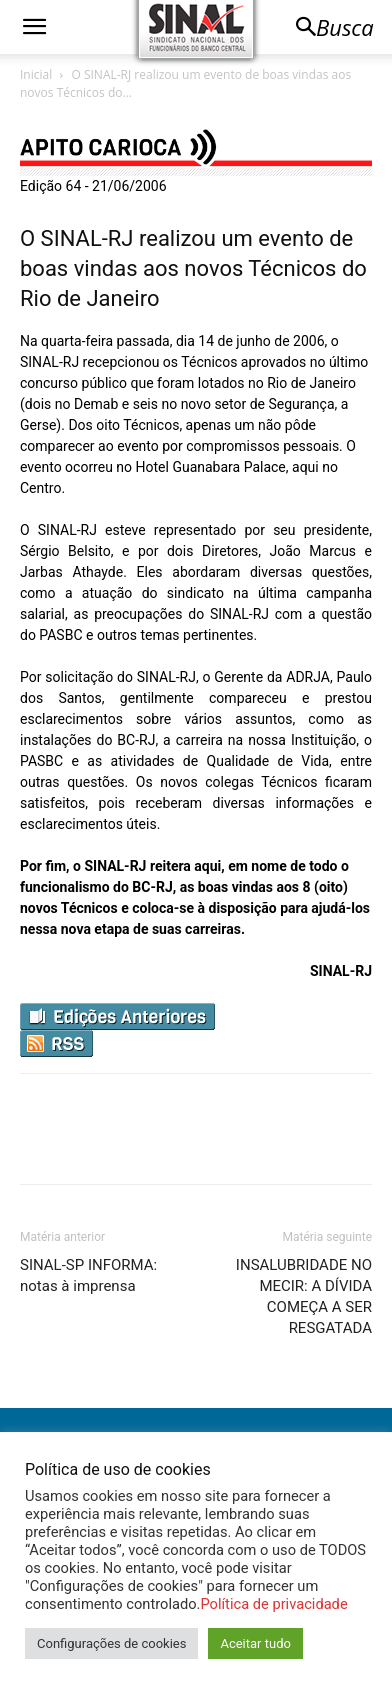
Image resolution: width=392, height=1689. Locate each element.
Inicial (36, 74)
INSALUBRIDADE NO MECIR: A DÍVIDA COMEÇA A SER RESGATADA (304, 1296)
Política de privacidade (273, 1604)
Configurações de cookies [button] (111, 1643)
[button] (34, 27)
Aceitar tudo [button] (255, 1643)
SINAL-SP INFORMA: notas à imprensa (88, 1275)
